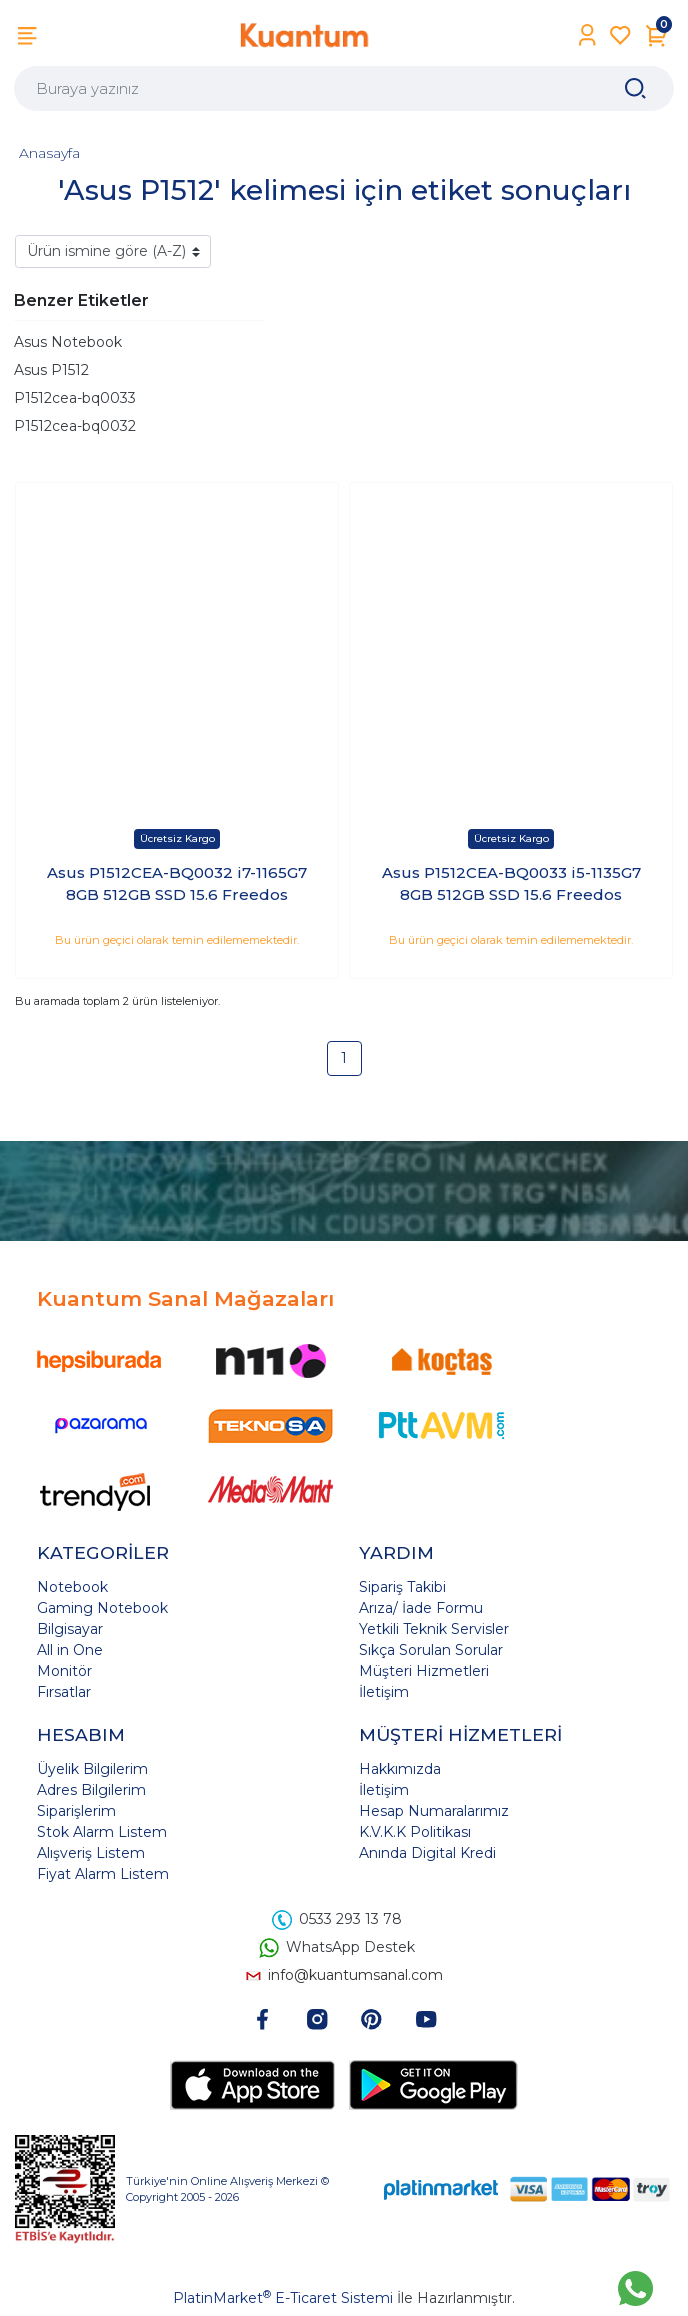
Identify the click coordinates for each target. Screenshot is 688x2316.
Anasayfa (49, 153)
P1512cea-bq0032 (75, 426)
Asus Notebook (68, 342)
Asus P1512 (51, 370)
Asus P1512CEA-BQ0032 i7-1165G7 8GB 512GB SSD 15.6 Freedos (177, 884)
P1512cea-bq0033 (75, 398)
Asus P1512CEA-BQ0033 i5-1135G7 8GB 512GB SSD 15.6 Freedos (511, 884)
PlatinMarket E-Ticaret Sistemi (283, 2298)
